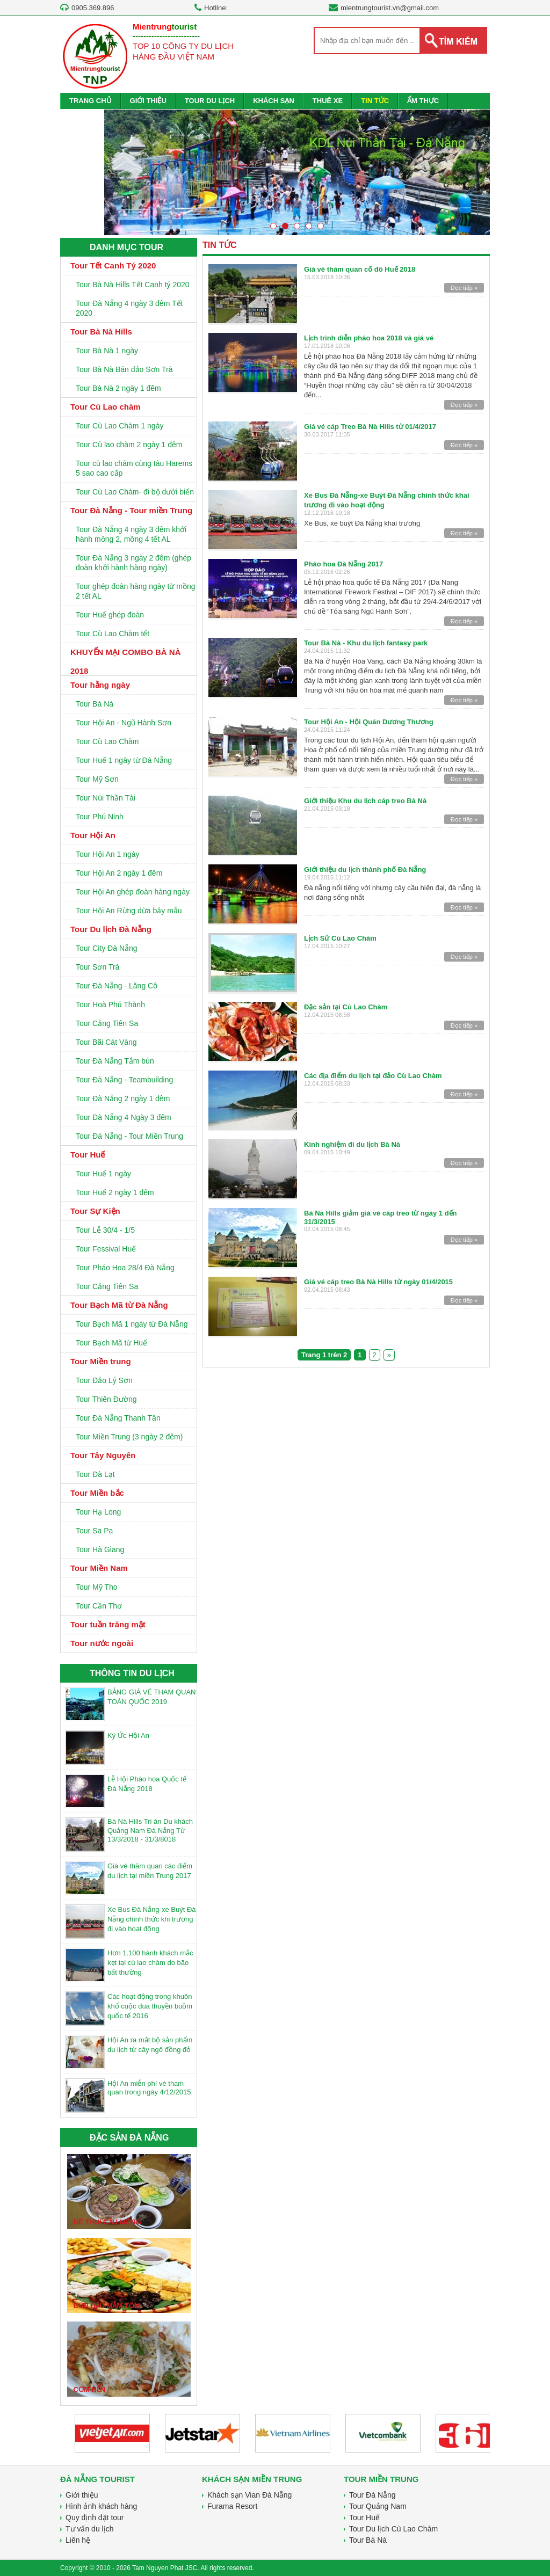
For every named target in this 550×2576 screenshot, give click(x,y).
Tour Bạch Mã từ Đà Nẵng (119, 1304)
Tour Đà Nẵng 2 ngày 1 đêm (123, 1098)
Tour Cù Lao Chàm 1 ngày (119, 425)
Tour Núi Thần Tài (105, 798)
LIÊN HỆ (82, 117)
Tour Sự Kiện (95, 1211)
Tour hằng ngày (100, 684)
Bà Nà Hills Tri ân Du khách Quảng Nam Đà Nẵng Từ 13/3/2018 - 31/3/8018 (150, 1830)
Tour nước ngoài (101, 1643)
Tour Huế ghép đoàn (110, 614)
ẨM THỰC (423, 101)
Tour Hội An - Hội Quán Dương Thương (368, 722)
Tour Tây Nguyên (102, 1455)
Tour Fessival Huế (106, 1249)
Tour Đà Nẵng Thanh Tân (118, 1418)
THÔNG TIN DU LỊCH (132, 1673)
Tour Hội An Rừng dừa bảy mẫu (129, 910)
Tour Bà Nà (94, 704)
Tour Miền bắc (97, 1492)
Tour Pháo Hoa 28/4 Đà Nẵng (125, 1267)
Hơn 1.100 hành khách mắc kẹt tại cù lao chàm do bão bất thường (150, 1962)
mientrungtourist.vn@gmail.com (390, 8)
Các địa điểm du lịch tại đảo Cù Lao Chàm (373, 1076)
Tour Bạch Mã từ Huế (111, 1342)
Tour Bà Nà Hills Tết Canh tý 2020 (133, 284)
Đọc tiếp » (464, 288)
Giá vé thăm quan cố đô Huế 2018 (359, 269)
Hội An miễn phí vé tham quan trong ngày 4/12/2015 (149, 2087)
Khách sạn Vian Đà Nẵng (249, 2495)
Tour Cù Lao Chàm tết (112, 633)
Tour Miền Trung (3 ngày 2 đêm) (129, 1436)
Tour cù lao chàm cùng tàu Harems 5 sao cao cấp (134, 468)
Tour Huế (87, 1154)
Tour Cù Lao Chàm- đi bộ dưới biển (135, 491)
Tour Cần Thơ (99, 1606)
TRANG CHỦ (90, 101)
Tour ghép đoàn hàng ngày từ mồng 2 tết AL (136, 591)
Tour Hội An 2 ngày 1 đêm (119, 873)
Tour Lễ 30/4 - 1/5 (105, 1230)
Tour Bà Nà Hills (101, 331)
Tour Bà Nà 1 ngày (107, 350)
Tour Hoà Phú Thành (110, 1004)
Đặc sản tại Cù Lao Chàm (345, 1007)
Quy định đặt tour (95, 2517)
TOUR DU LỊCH (210, 101)
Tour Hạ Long (98, 1512)
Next (475, 175)
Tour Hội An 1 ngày (108, 854)
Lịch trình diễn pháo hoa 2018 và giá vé (368, 338)
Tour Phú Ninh (100, 816)
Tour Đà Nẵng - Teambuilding (124, 1079)
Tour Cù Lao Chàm (107, 741)
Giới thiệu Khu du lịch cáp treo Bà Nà (365, 801)
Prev (119, 175)
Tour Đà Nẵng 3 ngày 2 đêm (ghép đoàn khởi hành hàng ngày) (133, 563)
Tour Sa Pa (94, 1530)
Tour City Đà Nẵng (107, 948)
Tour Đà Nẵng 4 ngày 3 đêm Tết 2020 (129, 308)
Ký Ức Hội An (128, 1735)
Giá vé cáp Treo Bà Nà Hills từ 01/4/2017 (370, 427)
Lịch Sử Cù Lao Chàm (340, 938)
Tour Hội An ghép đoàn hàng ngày (133, 891)
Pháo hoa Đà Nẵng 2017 (343, 564)
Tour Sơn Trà (97, 967)
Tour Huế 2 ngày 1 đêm (115, 1192)
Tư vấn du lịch (89, 2528)
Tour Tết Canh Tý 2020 (113, 265)
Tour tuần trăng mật (108, 1624)
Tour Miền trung (100, 1361)
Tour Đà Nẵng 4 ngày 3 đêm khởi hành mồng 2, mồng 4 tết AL (131, 534)
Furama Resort (232, 2506)
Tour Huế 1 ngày (103, 1173)
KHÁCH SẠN (273, 101)
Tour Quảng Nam (378, 2506)
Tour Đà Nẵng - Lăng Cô (116, 985)
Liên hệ (78, 2540)
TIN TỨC (375, 101)
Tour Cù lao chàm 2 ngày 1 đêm (129, 444)
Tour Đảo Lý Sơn (104, 1380)
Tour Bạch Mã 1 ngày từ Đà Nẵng (132, 1324)
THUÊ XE (328, 101)
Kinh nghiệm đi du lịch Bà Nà (352, 1144)
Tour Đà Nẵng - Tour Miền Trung (129, 1136)
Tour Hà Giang (100, 1549)
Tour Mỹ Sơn (97, 779)
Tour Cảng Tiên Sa (107, 1023)
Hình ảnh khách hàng (101, 2506)
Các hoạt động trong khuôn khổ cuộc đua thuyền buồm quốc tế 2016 (149, 2006)
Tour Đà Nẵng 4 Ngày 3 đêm (123, 1117)
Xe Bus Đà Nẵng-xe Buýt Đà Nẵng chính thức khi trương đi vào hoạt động (151, 1919)
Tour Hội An (92, 835)
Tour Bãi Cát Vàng (106, 1042)
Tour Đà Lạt (95, 1474)
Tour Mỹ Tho (97, 1587)
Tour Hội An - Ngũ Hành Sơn (123, 722)
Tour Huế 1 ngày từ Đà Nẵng (124, 760)
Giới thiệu (82, 2495)
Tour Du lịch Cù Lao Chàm (393, 2528)
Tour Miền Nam (99, 1568)
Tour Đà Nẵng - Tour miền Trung (131, 510)
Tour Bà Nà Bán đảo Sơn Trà (124, 369)
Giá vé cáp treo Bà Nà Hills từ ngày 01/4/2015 (378, 1282)
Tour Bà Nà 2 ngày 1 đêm (118, 388)
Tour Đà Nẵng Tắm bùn (115, 1061)
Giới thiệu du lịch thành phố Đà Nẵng (365, 869)
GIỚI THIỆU (148, 101)
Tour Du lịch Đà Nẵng (110, 929)
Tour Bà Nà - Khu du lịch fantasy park (366, 643)
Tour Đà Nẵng (372, 2495)
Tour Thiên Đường (106, 1399)
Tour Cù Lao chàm (105, 406)
